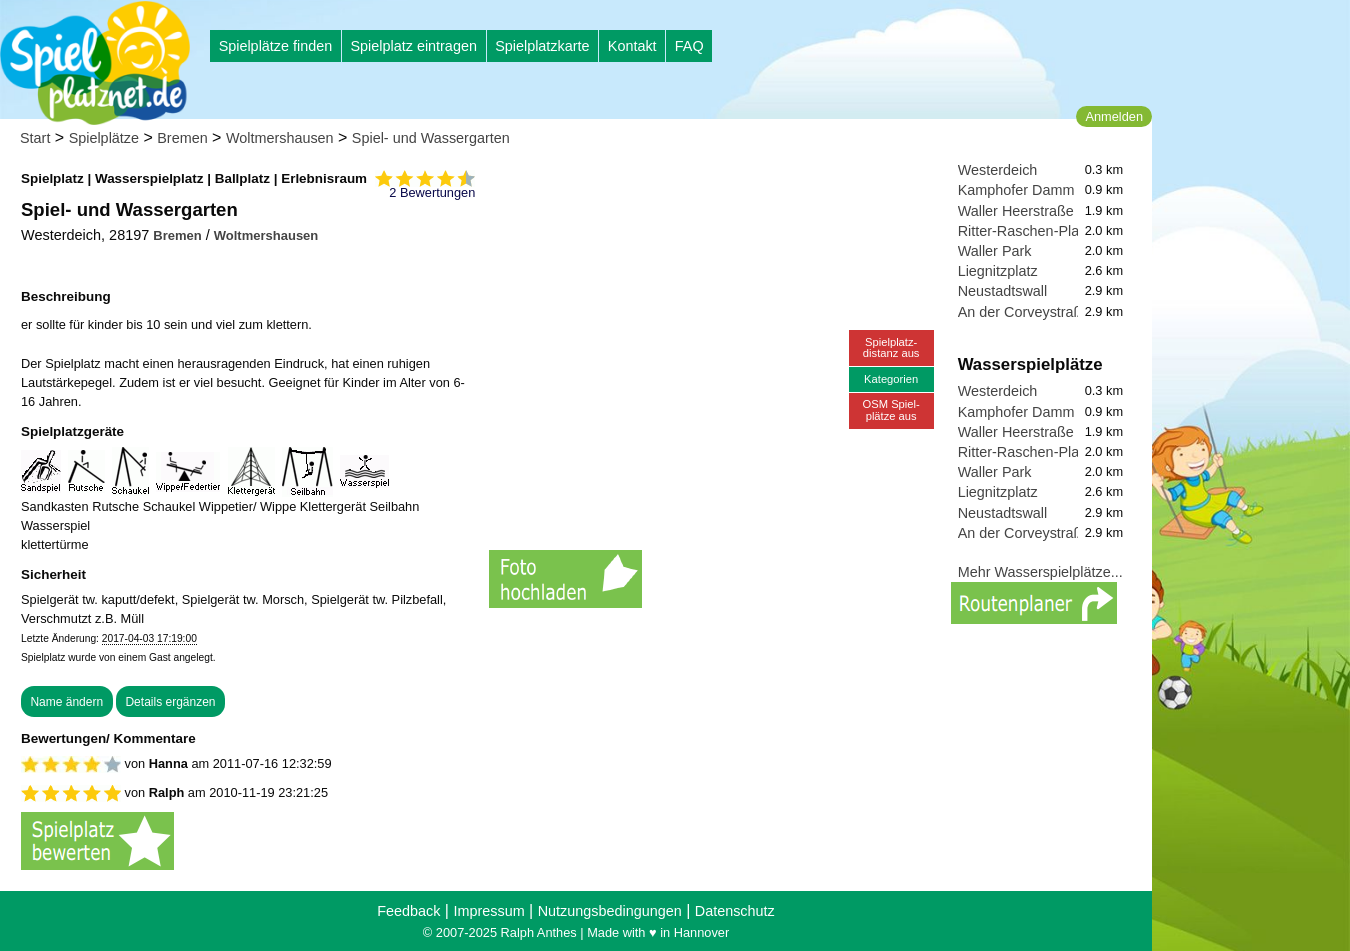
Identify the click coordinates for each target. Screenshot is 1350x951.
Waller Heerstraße (1016, 211)
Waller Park (995, 251)
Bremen (182, 138)
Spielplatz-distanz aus (891, 347)
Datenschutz (735, 911)
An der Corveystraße (1024, 312)
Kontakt (632, 46)
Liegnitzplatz (998, 271)
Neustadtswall (1003, 291)
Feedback (408, 911)
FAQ (689, 46)
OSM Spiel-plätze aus (891, 409)
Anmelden (1114, 116)
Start (35, 138)
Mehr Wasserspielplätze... (1040, 572)
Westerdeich (998, 170)
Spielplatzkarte (542, 46)
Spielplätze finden (276, 46)
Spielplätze (104, 138)
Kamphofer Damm (1016, 190)
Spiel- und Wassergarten (431, 138)
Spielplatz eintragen (413, 46)
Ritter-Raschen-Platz (1024, 231)
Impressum (488, 911)
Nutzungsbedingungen (610, 911)
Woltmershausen (280, 138)
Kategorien (891, 379)
